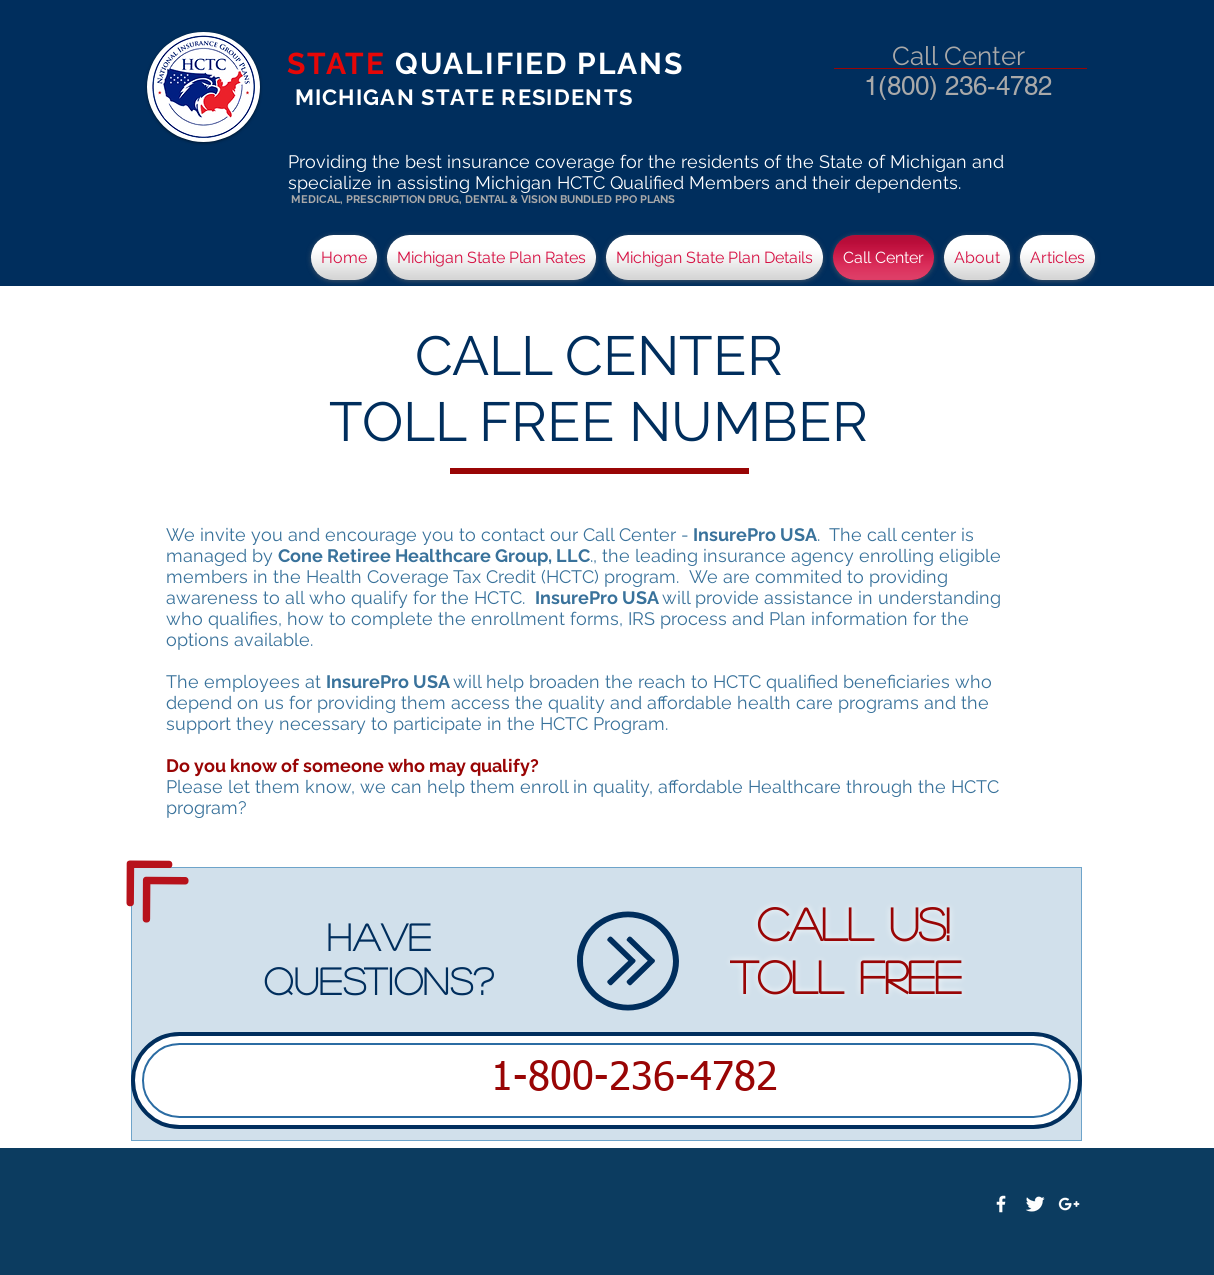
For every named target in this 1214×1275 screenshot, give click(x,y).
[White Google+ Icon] (1069, 1204)
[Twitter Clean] (1035, 1204)
